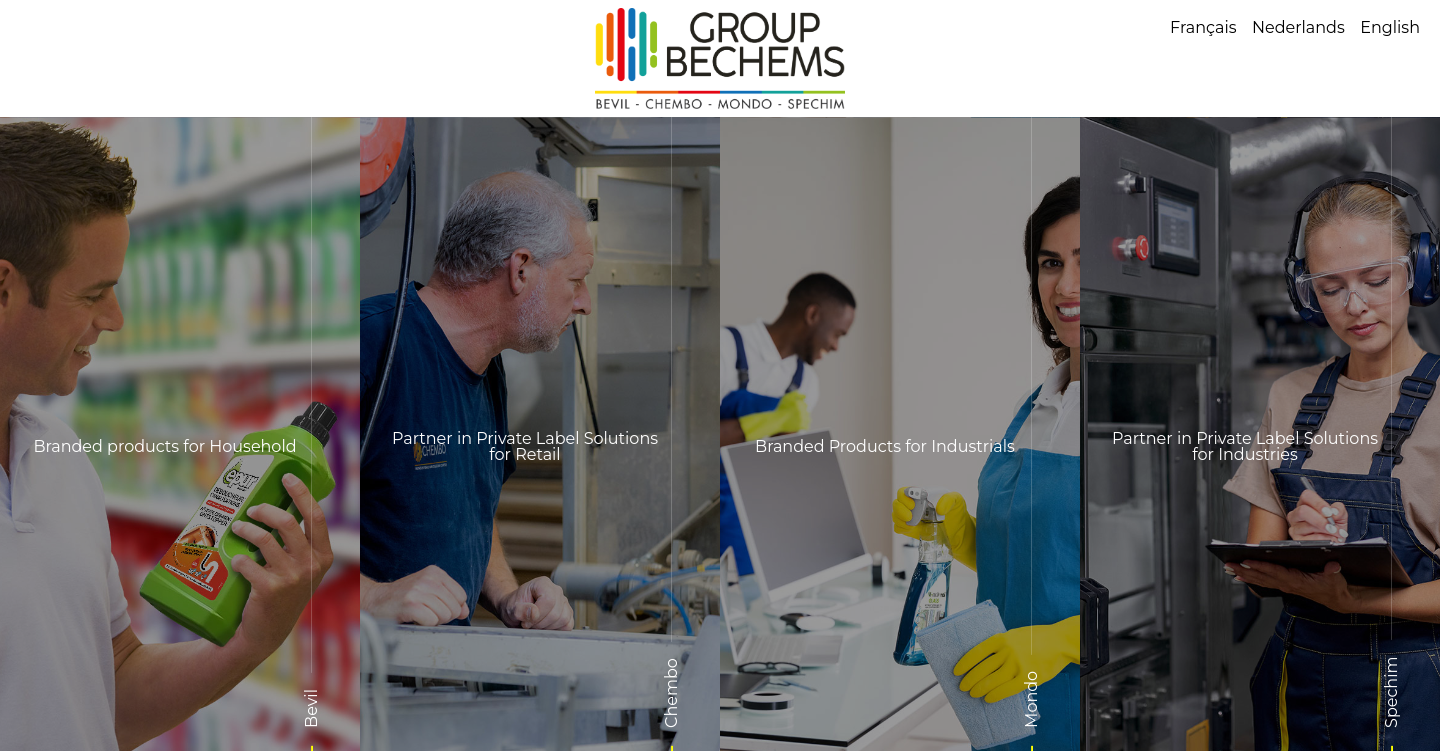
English (1390, 27)
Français (1203, 27)
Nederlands (1298, 27)
